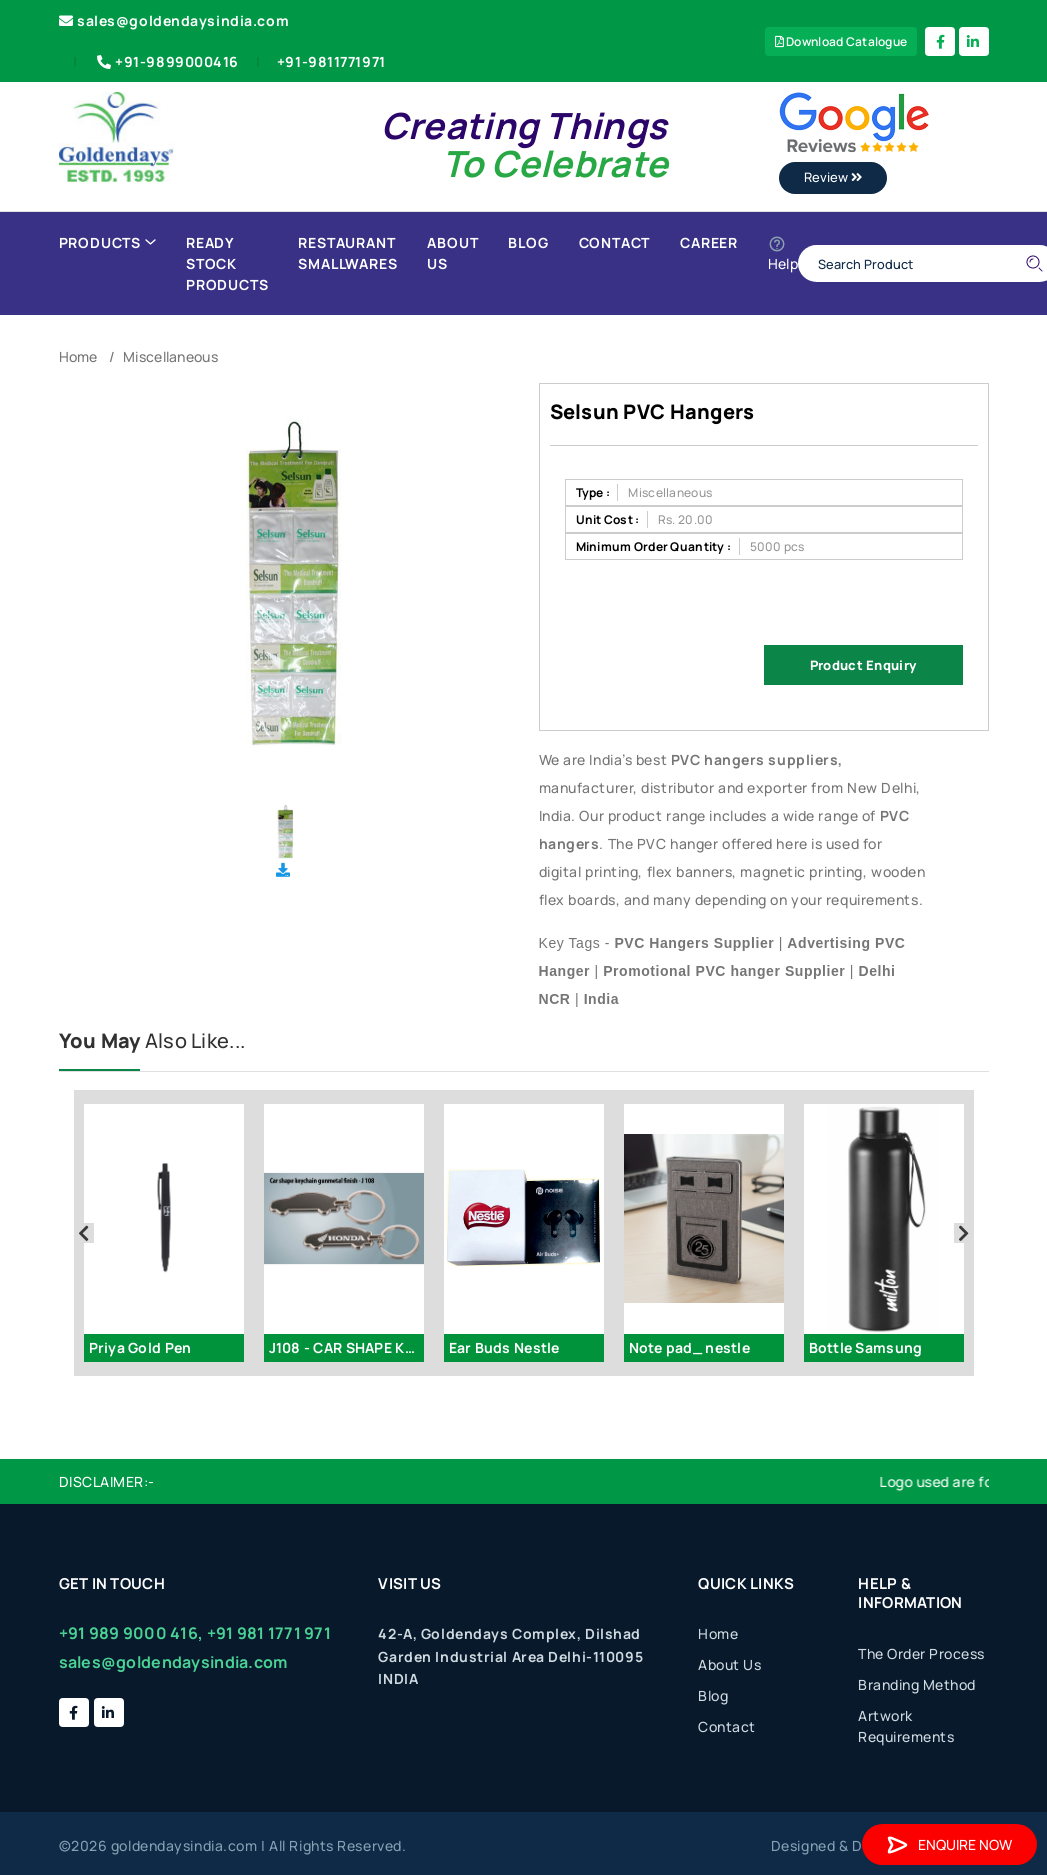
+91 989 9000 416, (131, 1633)
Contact (615, 242)
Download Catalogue (841, 41)
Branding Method (917, 1684)
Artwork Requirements (906, 1726)
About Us (452, 253)
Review (833, 177)
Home (78, 356)
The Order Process (921, 1653)
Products (107, 242)
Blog (528, 242)
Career (709, 242)
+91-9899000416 (166, 61)
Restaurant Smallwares (347, 253)
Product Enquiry (863, 665)
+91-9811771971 (331, 61)
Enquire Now (949, 1844)
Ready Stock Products (227, 263)
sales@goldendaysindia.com (174, 20)
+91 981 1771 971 (269, 1633)
